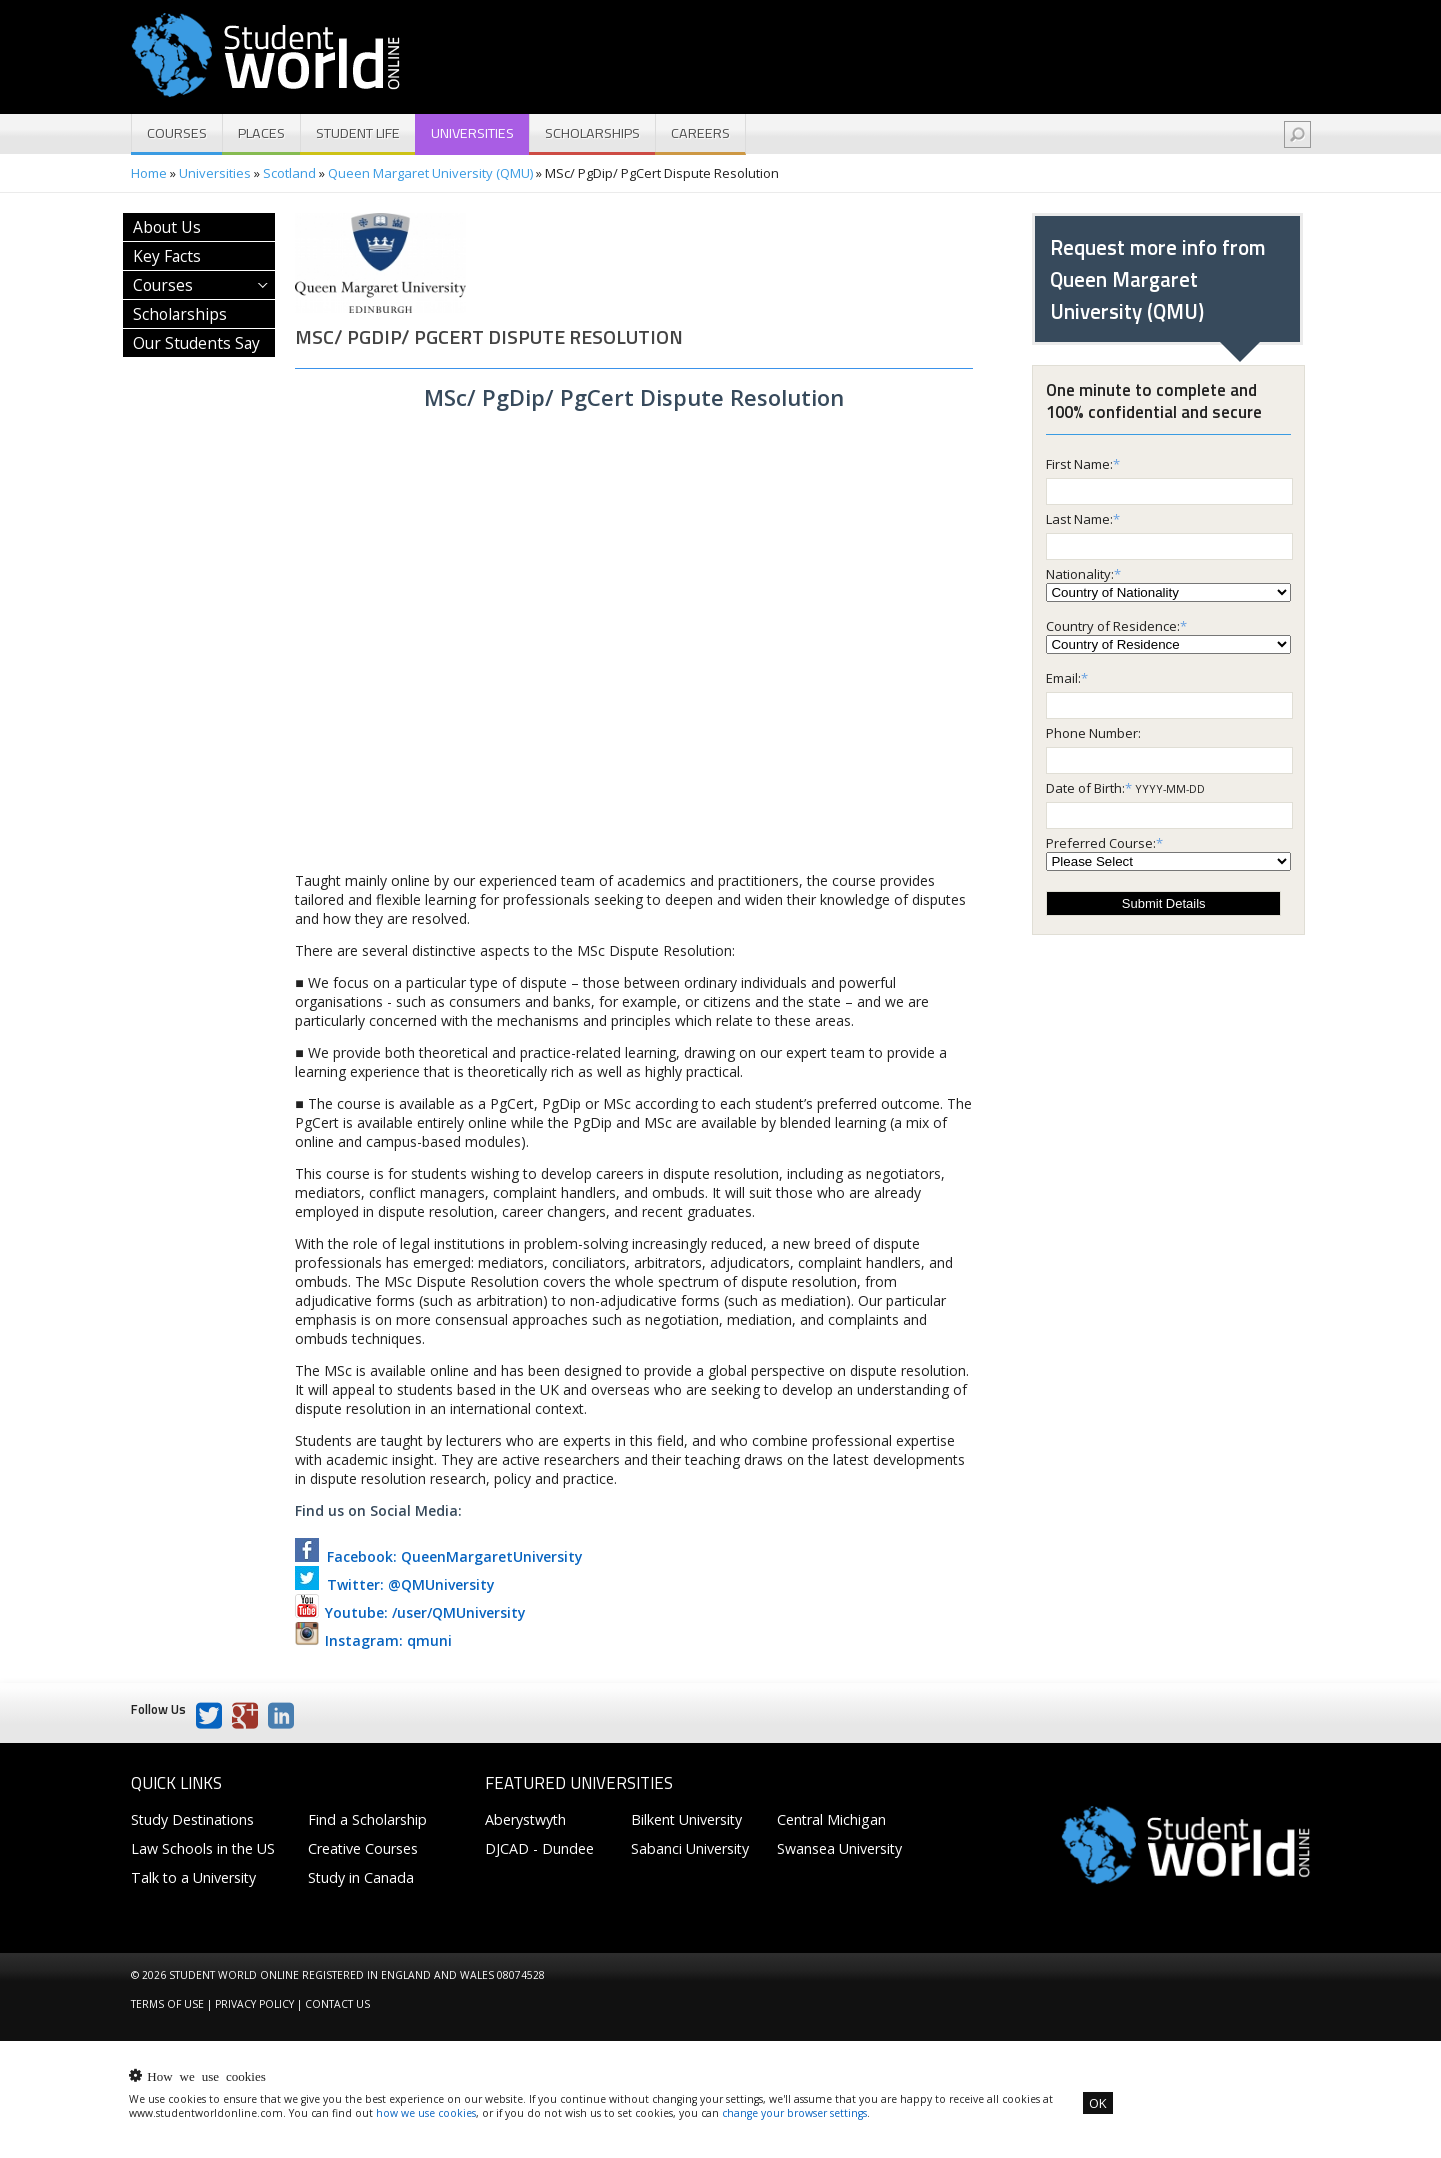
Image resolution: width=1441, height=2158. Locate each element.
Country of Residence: (1113, 626)
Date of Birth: (1085, 788)
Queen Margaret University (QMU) (430, 173)
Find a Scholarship (367, 1819)
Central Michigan (831, 1819)
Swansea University (839, 1848)
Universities (472, 133)
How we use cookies (206, 2075)
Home (149, 173)
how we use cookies (426, 2113)
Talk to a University (193, 1877)
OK (1098, 2103)
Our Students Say (196, 343)
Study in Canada (361, 1877)
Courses (177, 133)
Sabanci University (690, 1848)
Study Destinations (192, 1819)
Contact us (337, 2004)
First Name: (1079, 464)
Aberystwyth (525, 1819)
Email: (1063, 678)
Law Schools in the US (203, 1848)
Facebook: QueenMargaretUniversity (439, 1556)
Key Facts (167, 256)
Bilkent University (686, 1819)
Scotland (289, 173)
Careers (700, 133)
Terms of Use (167, 2004)
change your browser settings (794, 2113)
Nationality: (1080, 574)
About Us (167, 227)
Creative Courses (363, 1848)
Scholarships (592, 133)
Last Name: (1079, 519)
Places (261, 133)
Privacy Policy (254, 2004)
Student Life (358, 133)
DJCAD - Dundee (539, 1848)
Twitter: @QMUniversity (395, 1584)
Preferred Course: (1101, 843)
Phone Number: (1093, 733)
